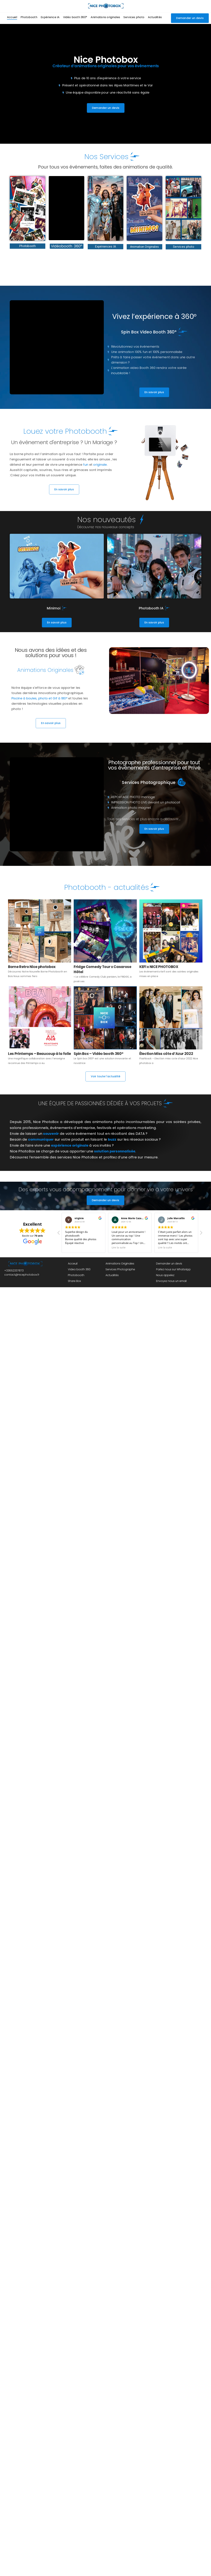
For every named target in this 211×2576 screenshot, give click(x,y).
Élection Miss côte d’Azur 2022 (35, 1563)
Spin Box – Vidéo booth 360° (33, 1444)
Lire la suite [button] (72, 1247)
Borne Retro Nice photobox (32, 966)
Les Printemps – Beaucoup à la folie (39, 1324)
